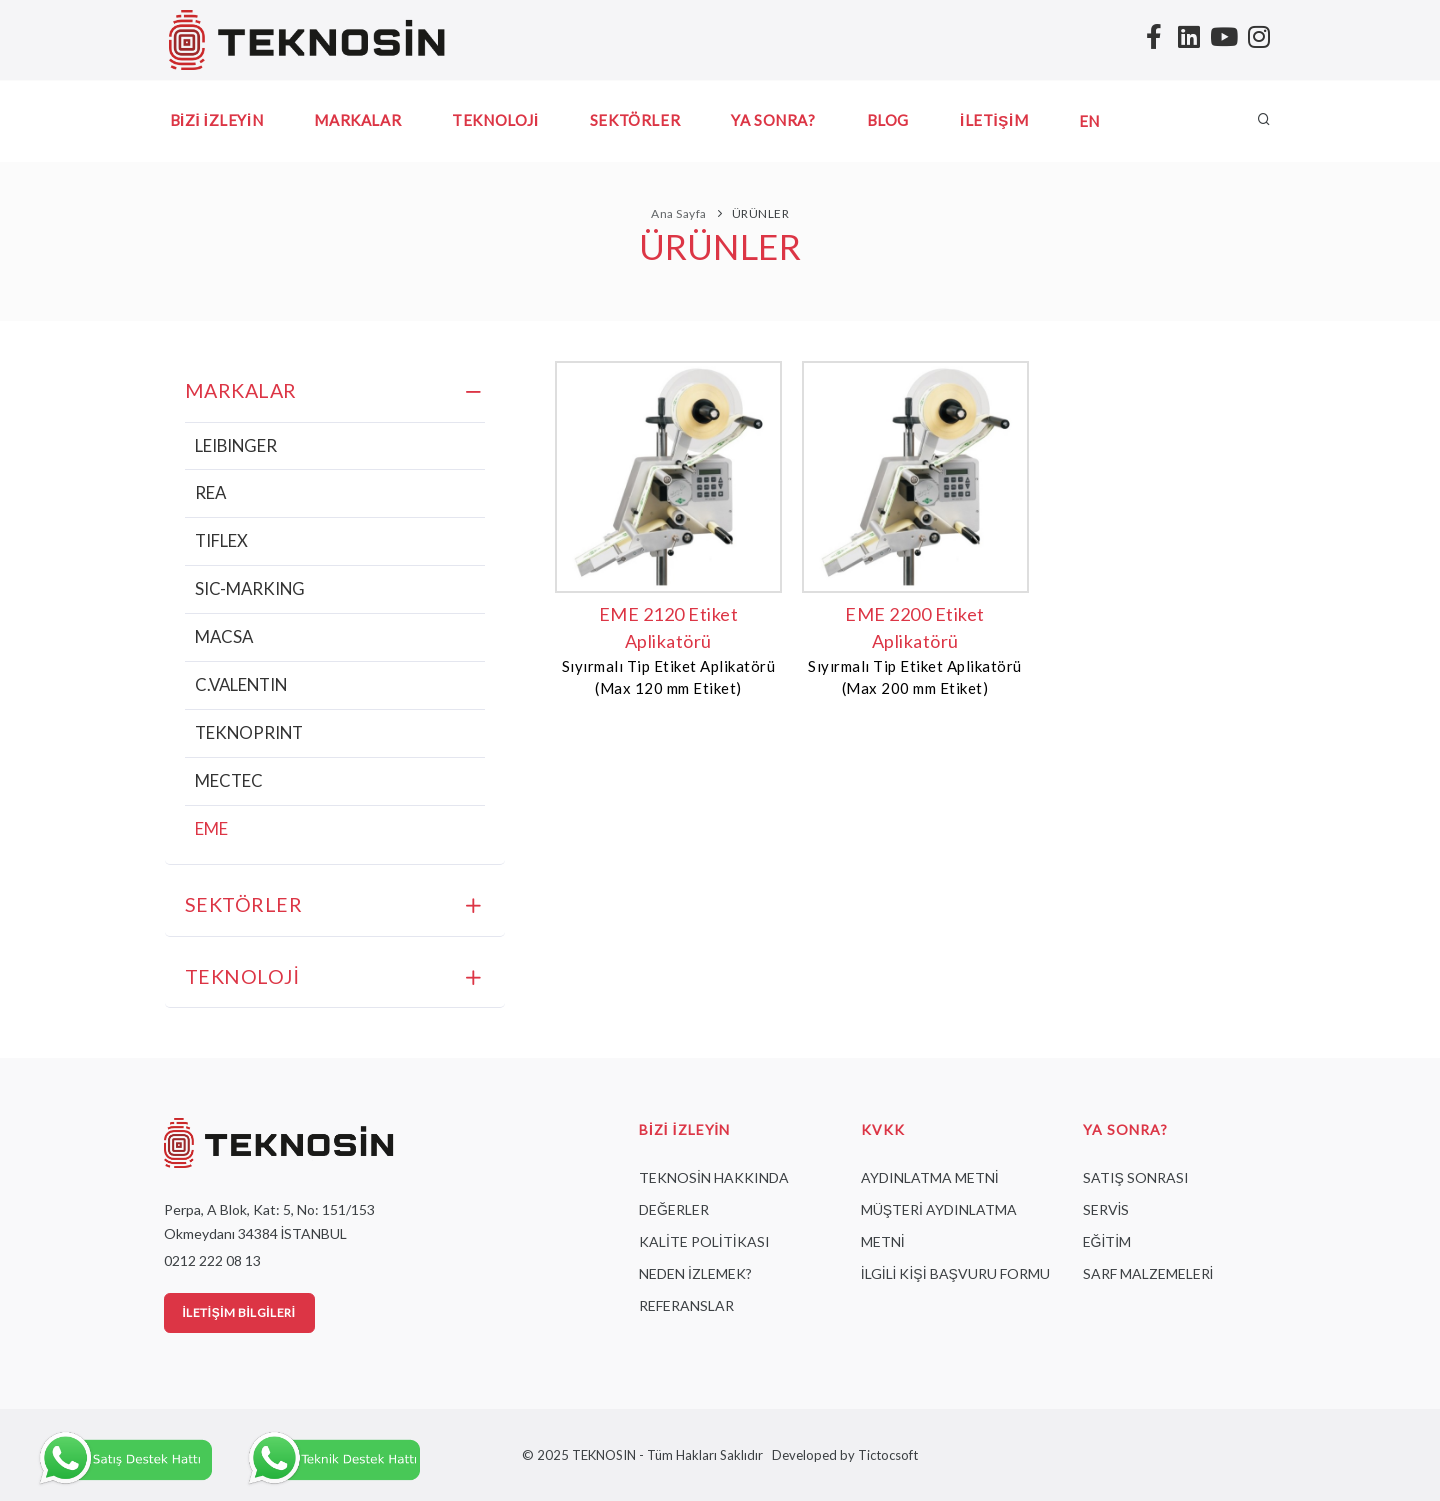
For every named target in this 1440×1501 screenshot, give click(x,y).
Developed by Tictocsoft (842, 1455)
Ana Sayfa (679, 213)
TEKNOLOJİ (495, 120)
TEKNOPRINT (249, 732)
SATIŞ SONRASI (1136, 1177)
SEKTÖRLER (635, 120)
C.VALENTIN (241, 684)
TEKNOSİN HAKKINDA (714, 1177)
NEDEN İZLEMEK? (695, 1273)
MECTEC (229, 780)
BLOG (888, 120)
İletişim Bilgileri (239, 1312)
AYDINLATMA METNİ (930, 1177)
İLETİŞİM (994, 120)
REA (210, 492)
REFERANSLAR (686, 1305)
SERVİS (1106, 1209)
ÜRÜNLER (761, 213)
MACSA (224, 636)
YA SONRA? (773, 120)
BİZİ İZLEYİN (217, 120)
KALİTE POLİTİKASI (704, 1241)
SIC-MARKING (250, 588)
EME (211, 828)
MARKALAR (357, 120)
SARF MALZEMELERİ (1148, 1273)
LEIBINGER (236, 445)
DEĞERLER (674, 1209)
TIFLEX (221, 540)
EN (1089, 121)
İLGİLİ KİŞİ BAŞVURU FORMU (955, 1273)
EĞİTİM (1107, 1241)
